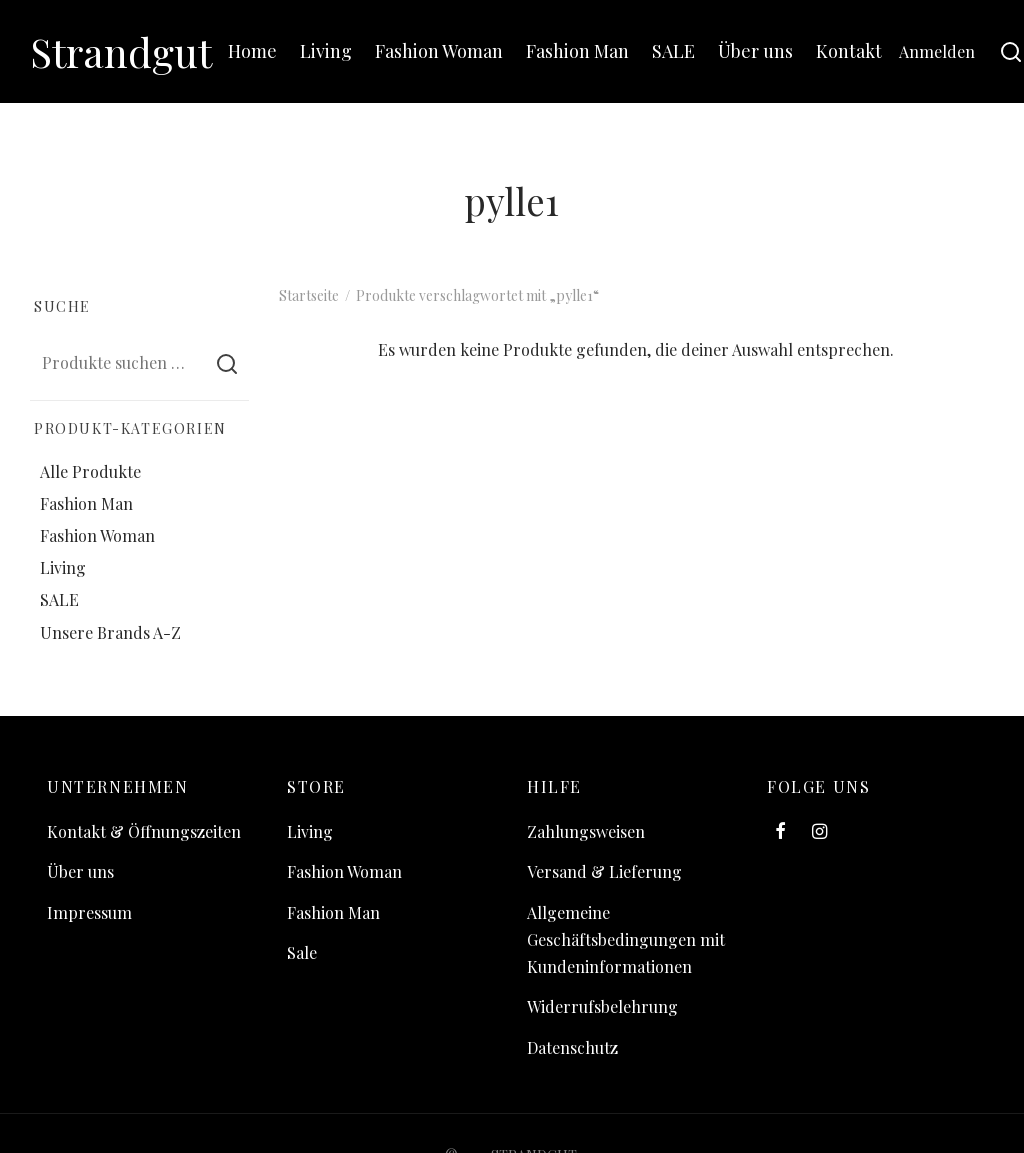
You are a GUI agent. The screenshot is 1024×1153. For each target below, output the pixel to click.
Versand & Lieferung (604, 871)
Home (252, 51)
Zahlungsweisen (586, 831)
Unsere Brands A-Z (110, 632)
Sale (302, 952)
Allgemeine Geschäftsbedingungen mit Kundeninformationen (626, 939)
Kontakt (849, 51)
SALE (673, 51)
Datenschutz (572, 1047)
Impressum (89, 912)
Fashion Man (577, 51)
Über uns (755, 51)
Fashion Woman (439, 51)
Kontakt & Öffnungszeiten (144, 831)
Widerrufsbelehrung (602, 1006)
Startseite (309, 295)
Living (326, 51)
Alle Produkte (90, 471)
